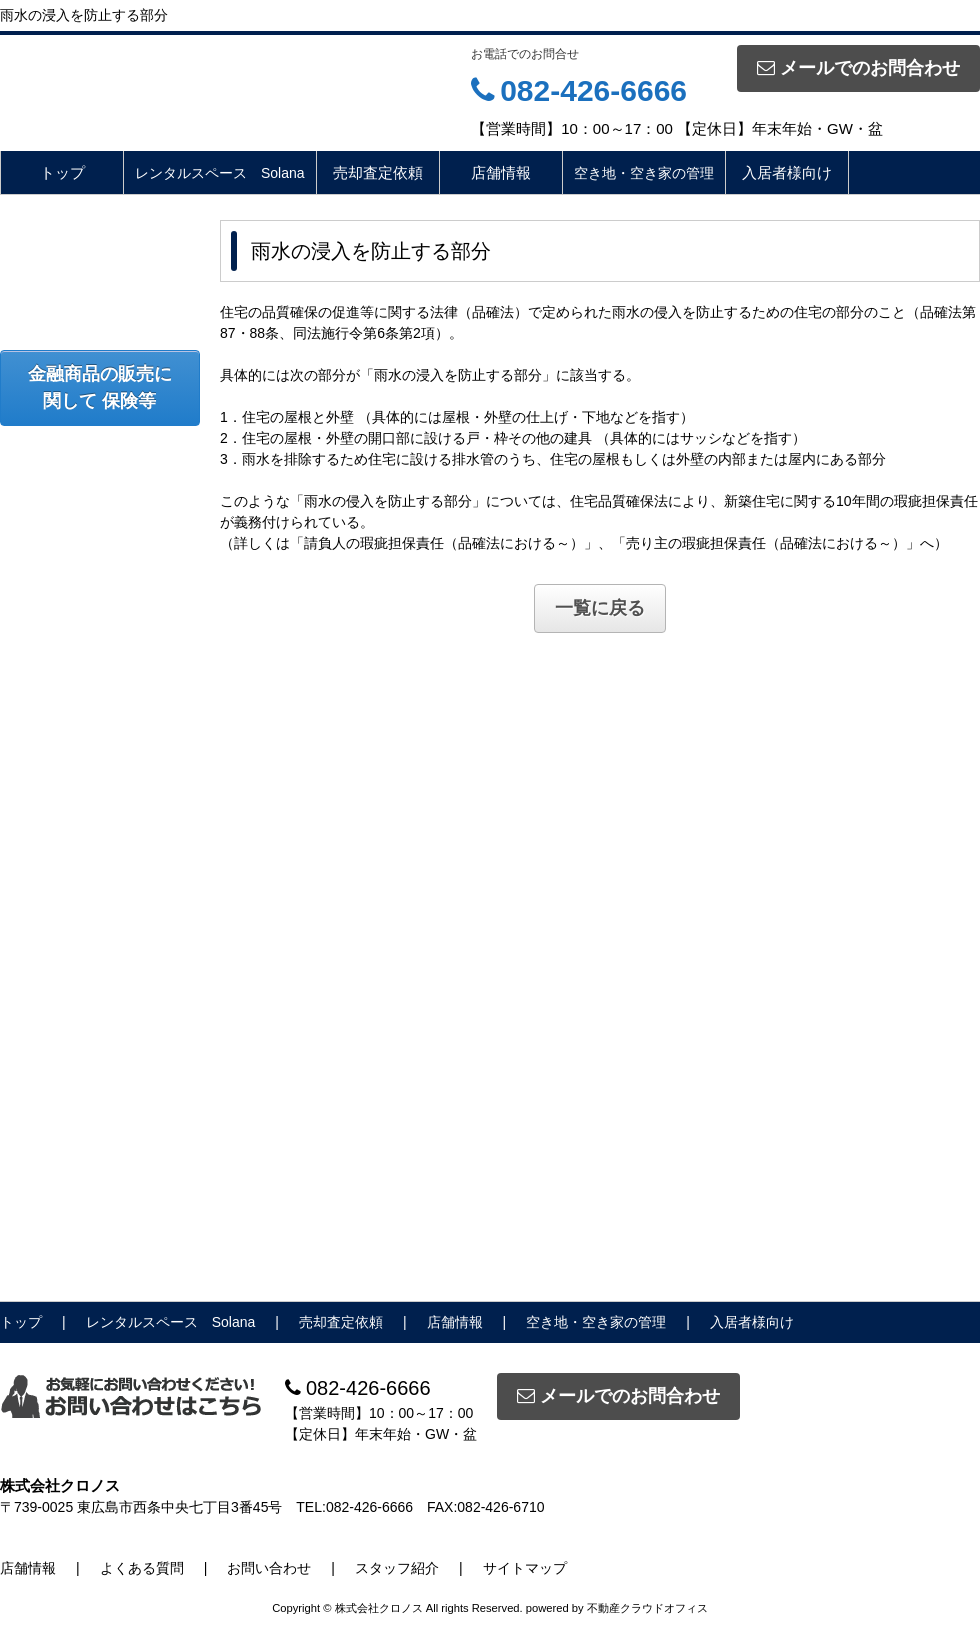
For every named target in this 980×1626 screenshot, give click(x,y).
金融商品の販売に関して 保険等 (100, 387)
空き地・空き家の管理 (644, 173)
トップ (62, 172)
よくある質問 (142, 1568)
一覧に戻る (600, 608)
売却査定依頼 (378, 172)
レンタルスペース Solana (220, 173)
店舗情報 (501, 172)
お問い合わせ (269, 1568)
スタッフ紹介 (397, 1568)
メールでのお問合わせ (858, 68)
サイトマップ (525, 1568)
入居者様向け (787, 172)
